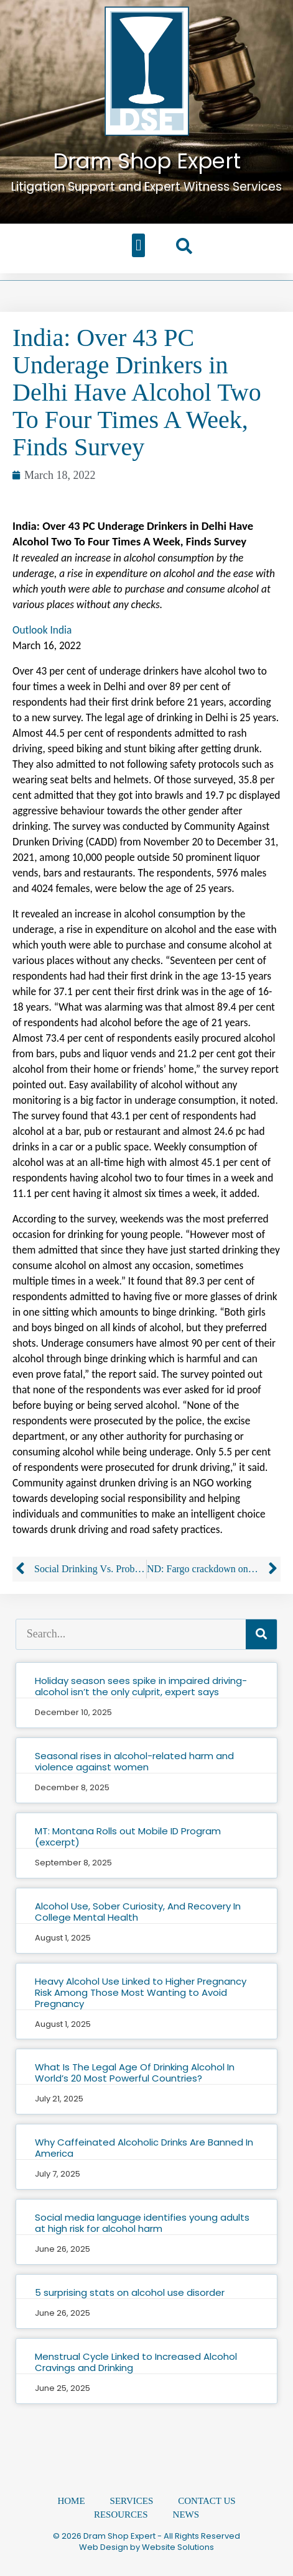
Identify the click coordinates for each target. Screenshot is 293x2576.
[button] (139, 245)
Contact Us (206, 2501)
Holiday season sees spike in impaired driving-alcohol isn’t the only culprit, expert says (141, 1686)
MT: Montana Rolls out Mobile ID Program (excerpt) (128, 1836)
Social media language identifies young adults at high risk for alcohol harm (142, 2223)
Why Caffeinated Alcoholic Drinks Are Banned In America (144, 2148)
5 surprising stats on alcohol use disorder (130, 2292)
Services (132, 2501)
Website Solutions (178, 2547)
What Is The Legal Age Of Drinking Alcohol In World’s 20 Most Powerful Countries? (135, 2072)
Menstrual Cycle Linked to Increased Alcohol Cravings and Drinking (136, 2362)
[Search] (261, 1634)
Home (71, 2501)
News (186, 2514)
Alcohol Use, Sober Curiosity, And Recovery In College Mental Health (138, 1912)
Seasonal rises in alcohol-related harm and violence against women (134, 1761)
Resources (121, 2514)
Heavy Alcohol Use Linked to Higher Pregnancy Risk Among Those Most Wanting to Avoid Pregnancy (140, 1992)
